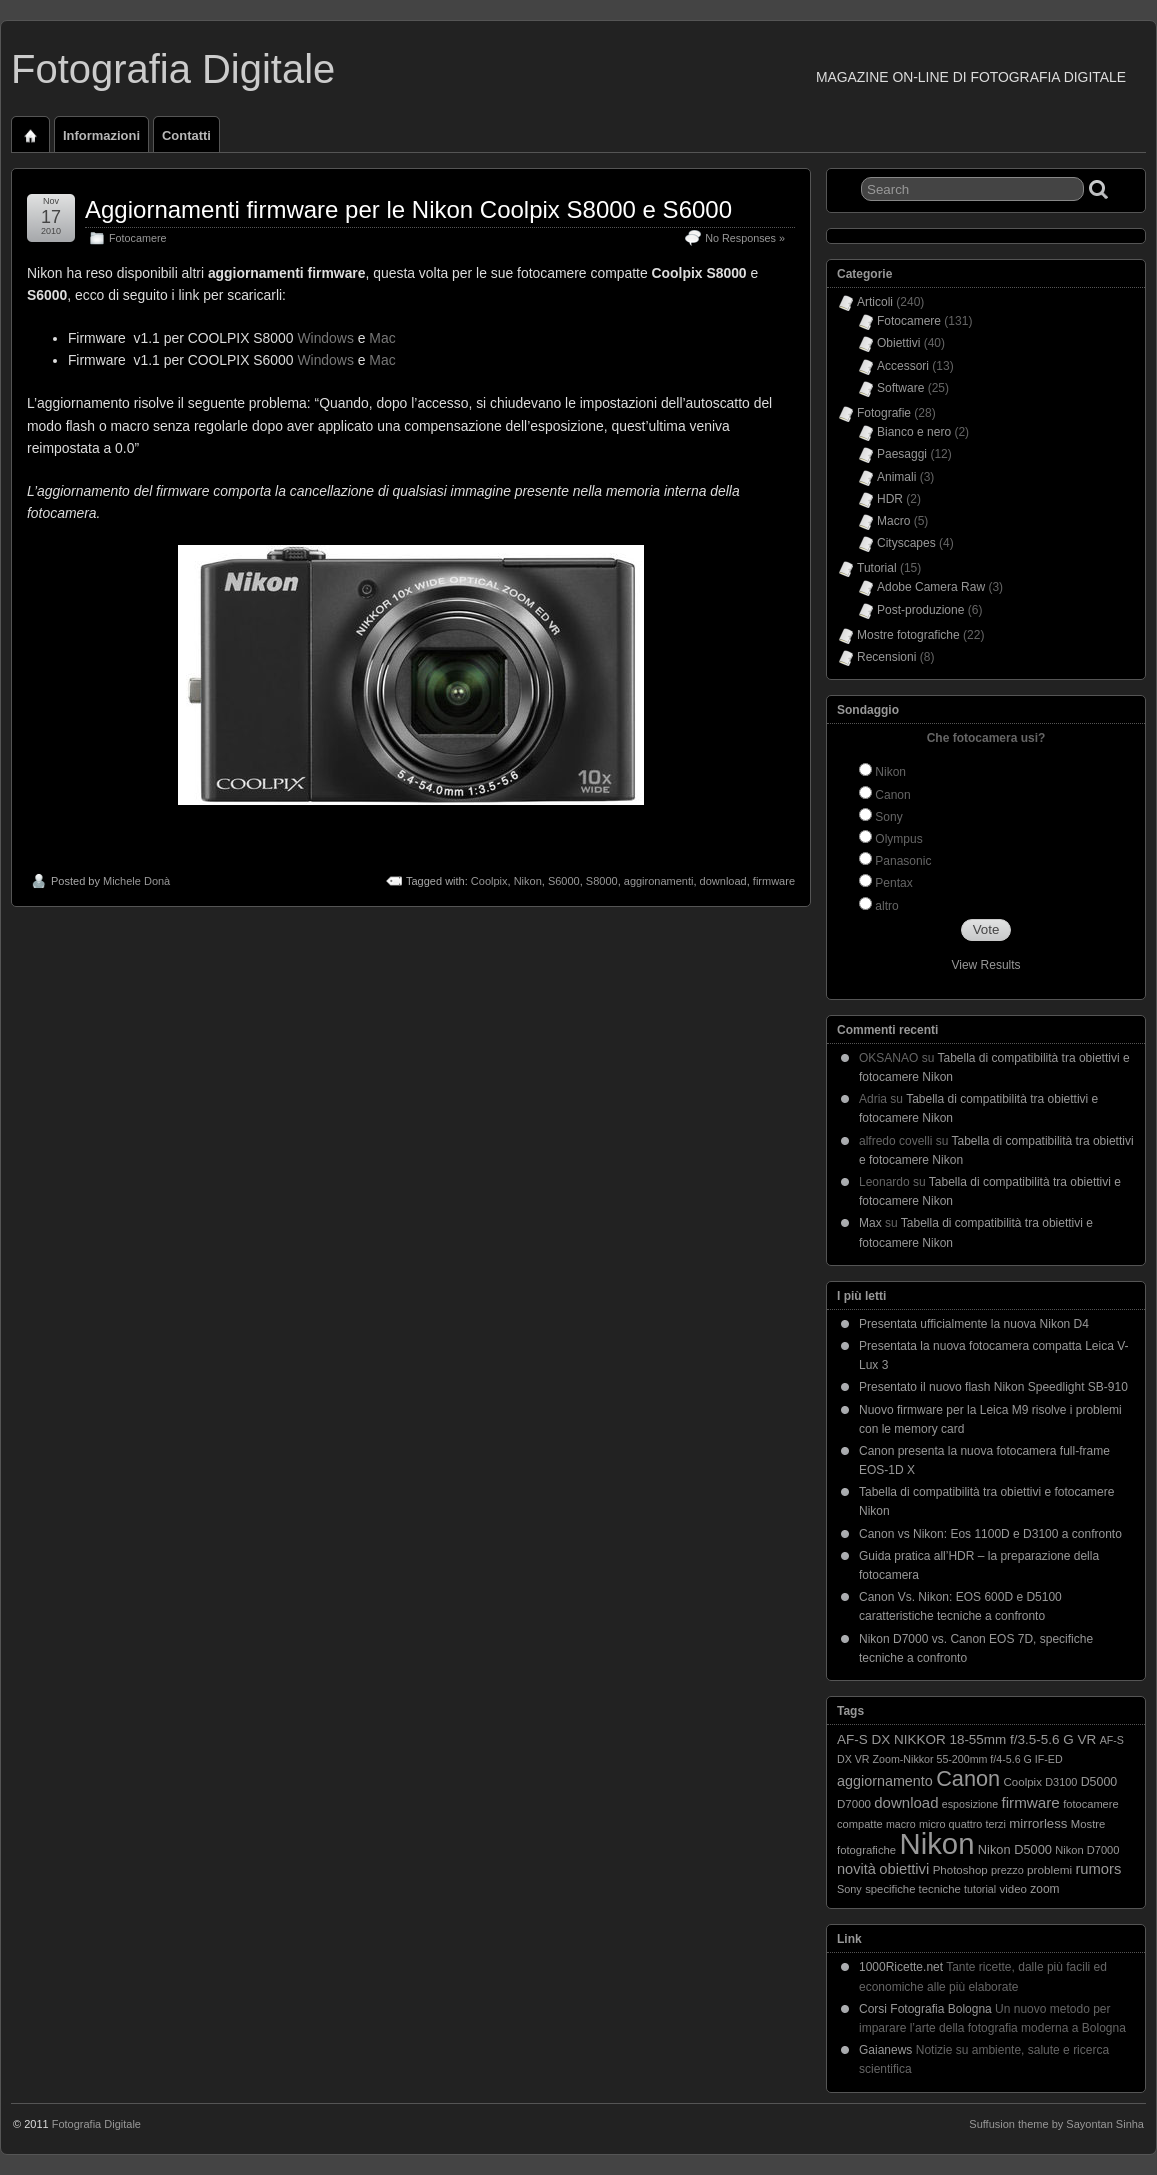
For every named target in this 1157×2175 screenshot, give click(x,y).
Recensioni (886, 657)
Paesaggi (902, 454)
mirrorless (1038, 1823)
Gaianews (885, 2050)
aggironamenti (659, 881)
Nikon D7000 (1087, 1850)
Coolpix (489, 881)
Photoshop (960, 1870)
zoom (1044, 1889)
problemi (1049, 1869)
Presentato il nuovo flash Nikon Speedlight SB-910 (993, 1387)
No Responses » (745, 238)
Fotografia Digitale (173, 69)
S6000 (564, 881)
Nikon (528, 881)
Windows (325, 338)
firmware (774, 881)
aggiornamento (885, 1781)
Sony (888, 817)
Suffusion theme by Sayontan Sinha (1056, 2124)
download (723, 881)
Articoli (875, 302)
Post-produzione (920, 610)
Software (900, 388)
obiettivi (904, 1869)
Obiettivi (898, 343)
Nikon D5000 (1015, 1849)
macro (901, 1824)
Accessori (903, 366)
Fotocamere (138, 238)
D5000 (1099, 1782)
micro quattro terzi (962, 1824)
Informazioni (101, 135)
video (1013, 1889)
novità (856, 1869)
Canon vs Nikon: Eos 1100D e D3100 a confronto (990, 1534)
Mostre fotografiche (908, 635)
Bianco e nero (914, 432)
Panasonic (903, 861)
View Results (985, 965)
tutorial (980, 1889)
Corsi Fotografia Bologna (925, 2009)
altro (886, 906)
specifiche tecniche (913, 1889)
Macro (893, 521)
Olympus (898, 839)
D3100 (1061, 1782)
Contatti (186, 135)
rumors (1098, 1869)
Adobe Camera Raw (931, 587)
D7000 (854, 1804)
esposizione (970, 1804)
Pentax (893, 883)
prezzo (1007, 1870)
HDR (890, 499)
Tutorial (877, 568)
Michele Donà (136, 881)
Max (870, 1223)
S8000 (602, 881)
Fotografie (884, 413)
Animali (896, 477)
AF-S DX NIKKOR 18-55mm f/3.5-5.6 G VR (966, 1739)
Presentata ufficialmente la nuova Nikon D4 (974, 1324)
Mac (382, 338)
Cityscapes (906, 543)
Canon (892, 795)
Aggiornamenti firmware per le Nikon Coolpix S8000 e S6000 (408, 209)
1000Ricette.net (901, 1967)
